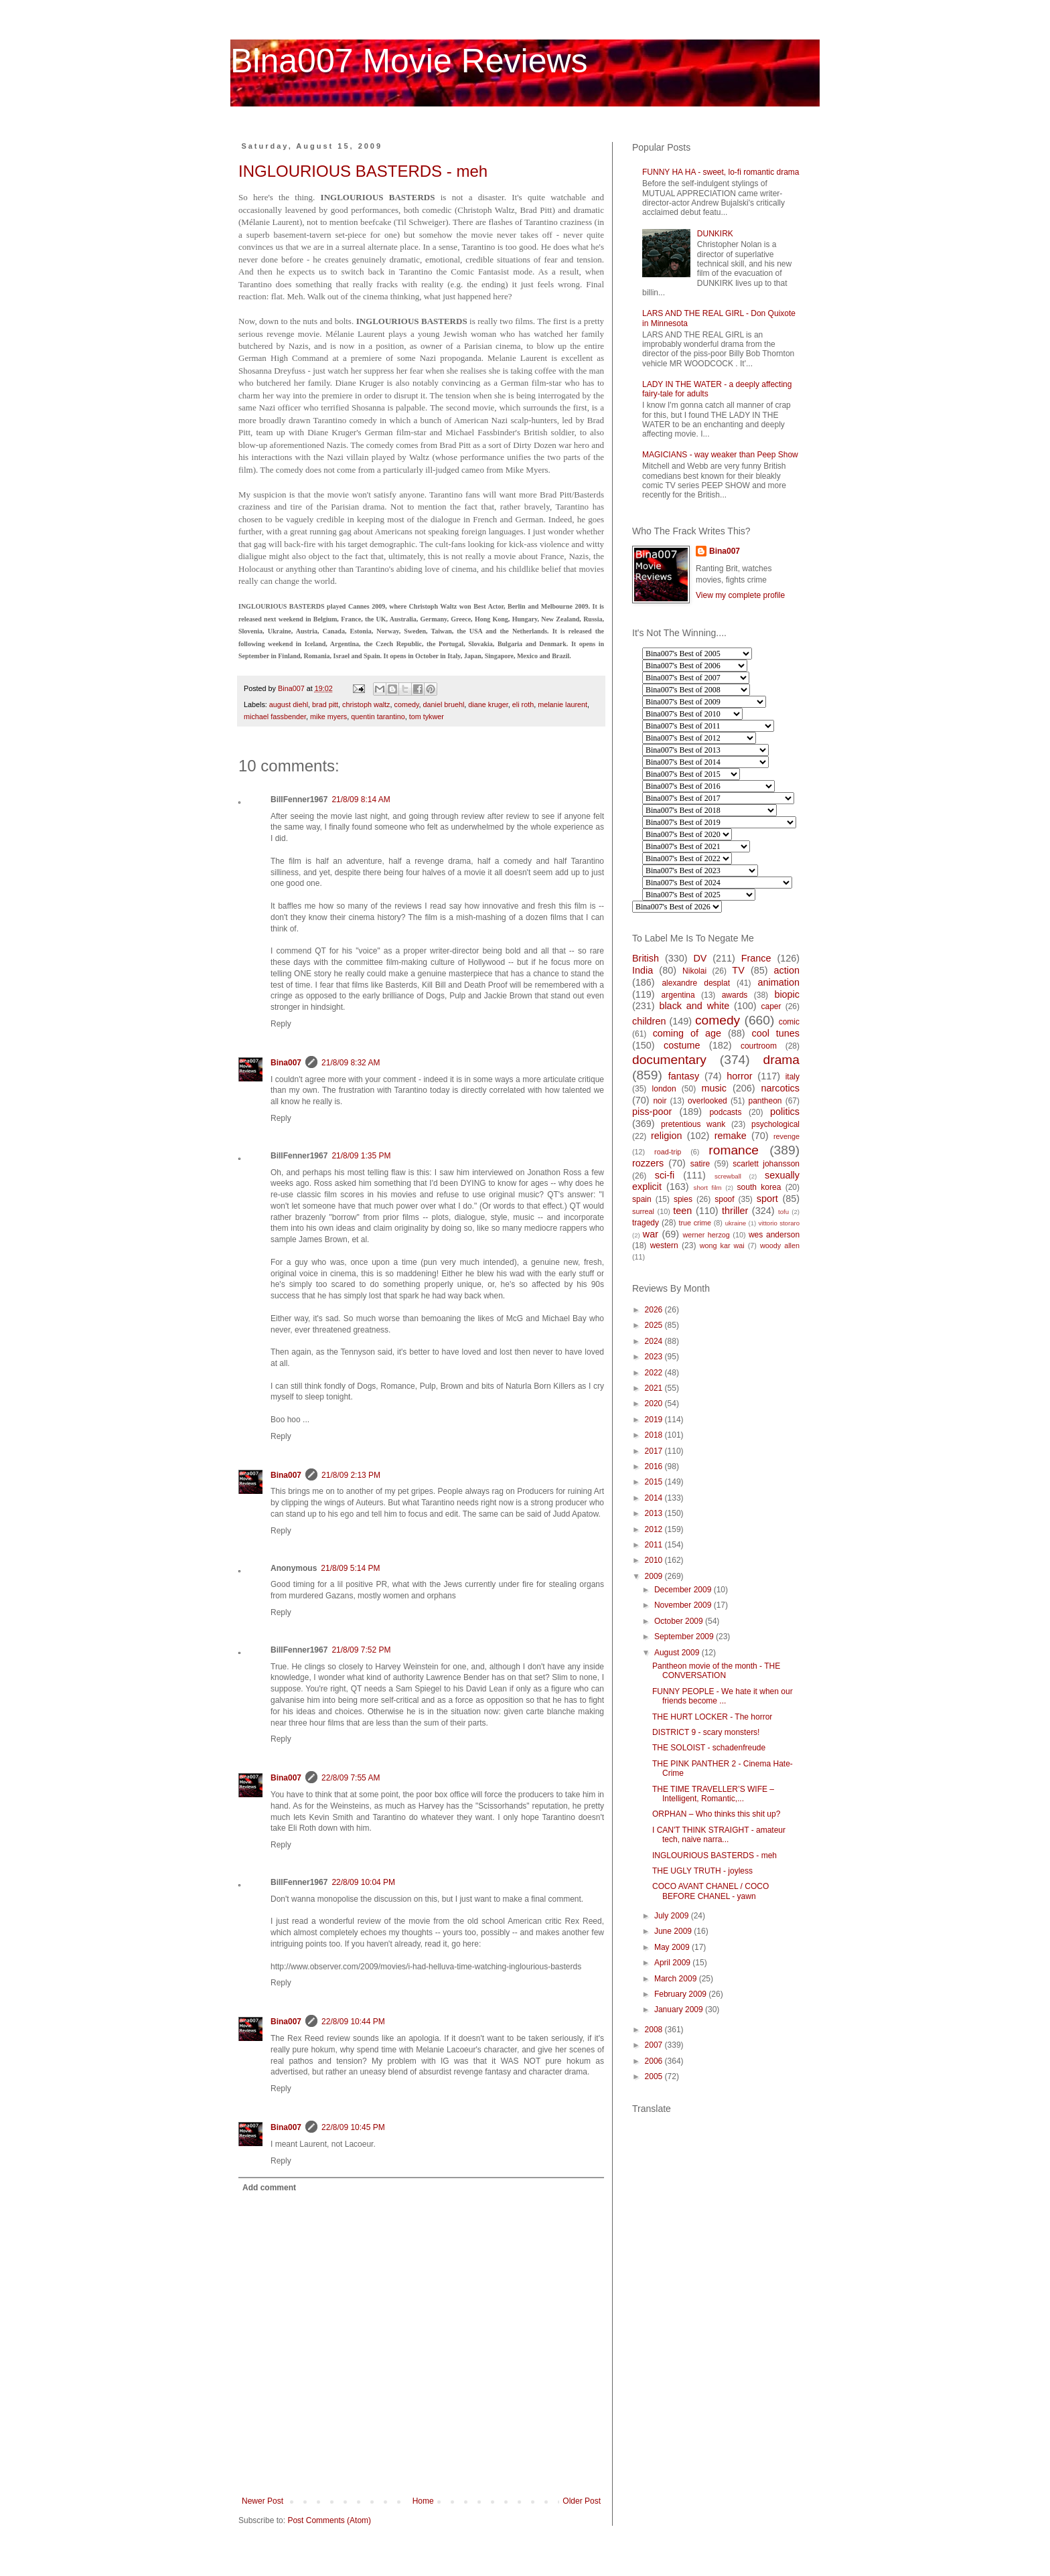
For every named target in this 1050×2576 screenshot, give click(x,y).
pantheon (764, 1101)
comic (789, 1022)
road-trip (667, 1152)
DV (699, 958)
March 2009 (676, 1978)
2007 (655, 2045)
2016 (655, 1466)
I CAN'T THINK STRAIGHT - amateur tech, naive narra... (718, 1834)
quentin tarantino (377, 716)
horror (739, 1076)
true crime (694, 1223)
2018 (655, 1435)
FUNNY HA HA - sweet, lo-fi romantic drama (721, 172)
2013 (655, 1513)
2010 (655, 1560)
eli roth (523, 704)
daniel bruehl (444, 704)
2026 (655, 1309)
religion (666, 1135)
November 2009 (684, 1605)
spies (683, 1199)
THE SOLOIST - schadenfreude (708, 1747)
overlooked (707, 1101)
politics (785, 1111)
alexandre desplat (696, 983)
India (642, 970)
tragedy (645, 1222)
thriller (735, 1210)
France (756, 958)
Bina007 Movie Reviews (409, 61)
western (664, 1245)
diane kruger (488, 704)
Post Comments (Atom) (329, 2520)
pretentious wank (693, 1124)
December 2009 (684, 1589)
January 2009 (679, 2009)
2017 (655, 1451)
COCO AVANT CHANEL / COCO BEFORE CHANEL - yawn (710, 1891)
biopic (787, 994)
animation (779, 982)
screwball (728, 1176)
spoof (724, 1199)
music (714, 1088)
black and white (694, 1005)
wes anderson (774, 1234)
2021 (655, 1388)
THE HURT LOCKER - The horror (712, 1717)
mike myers (328, 716)
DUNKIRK (715, 233)
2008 (655, 2029)
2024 (655, 1341)
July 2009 (672, 1915)
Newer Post (262, 2501)
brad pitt (325, 704)
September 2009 (685, 1636)
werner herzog (705, 1235)
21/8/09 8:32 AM (350, 1062)
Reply (281, 1024)
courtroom (759, 1046)
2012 (655, 1529)
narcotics (780, 1088)
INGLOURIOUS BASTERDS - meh (362, 171)
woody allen (780, 1245)
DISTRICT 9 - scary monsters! (705, 1732)
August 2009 (678, 1652)
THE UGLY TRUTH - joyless (702, 1871)
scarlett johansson (766, 1163)
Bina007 (286, 1062)
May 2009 (673, 1947)
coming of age (687, 1033)
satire (700, 1163)
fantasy (683, 1076)
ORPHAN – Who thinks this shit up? (716, 1814)
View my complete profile (740, 595)
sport (767, 1198)
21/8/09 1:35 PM (360, 1155)
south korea (759, 1187)
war (650, 1234)
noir (659, 1101)
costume (682, 1045)
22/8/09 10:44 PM (353, 2021)
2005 (655, 2076)
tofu (783, 1211)
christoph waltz (366, 704)
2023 (655, 1356)
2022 (655, 1372)
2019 (655, 1419)
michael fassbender (275, 716)
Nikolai (694, 971)
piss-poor (652, 1111)
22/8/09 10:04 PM (363, 1882)
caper (771, 1006)
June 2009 (674, 1931)
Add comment (269, 2187)
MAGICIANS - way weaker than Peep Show (720, 454)
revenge (786, 1136)
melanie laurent (562, 704)
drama (781, 1060)
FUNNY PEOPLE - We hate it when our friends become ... (722, 1696)
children (649, 1021)
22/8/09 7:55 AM (350, 1778)
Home (423, 2501)
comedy (406, 704)
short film (708, 1187)
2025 (655, 1325)
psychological (775, 1124)
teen (682, 1210)
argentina (678, 995)
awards (735, 995)
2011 (655, 1544)
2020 (655, 1403)
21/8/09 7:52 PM (360, 1650)
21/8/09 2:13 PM (350, 1475)
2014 (655, 1498)
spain (642, 1199)
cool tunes (775, 1033)
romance (733, 1150)
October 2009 (679, 1621)
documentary (669, 1060)
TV (738, 970)
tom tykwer (426, 716)
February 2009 (681, 1994)
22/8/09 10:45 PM (353, 2127)
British (645, 958)
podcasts (725, 1112)
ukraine (735, 1223)
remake (731, 1135)
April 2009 (673, 1962)
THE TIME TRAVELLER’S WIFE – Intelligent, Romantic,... (713, 1794)
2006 (655, 2061)
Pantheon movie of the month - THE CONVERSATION (716, 1670)
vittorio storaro (779, 1223)
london (664, 1088)
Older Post (581, 2501)
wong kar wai (722, 1245)
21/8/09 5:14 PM (350, 1568)
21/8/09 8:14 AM (360, 799)
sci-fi (665, 1175)
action (787, 970)
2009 (655, 1576)
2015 (655, 1482)
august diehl (288, 704)
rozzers (648, 1163)
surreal (643, 1211)
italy (792, 1076)
